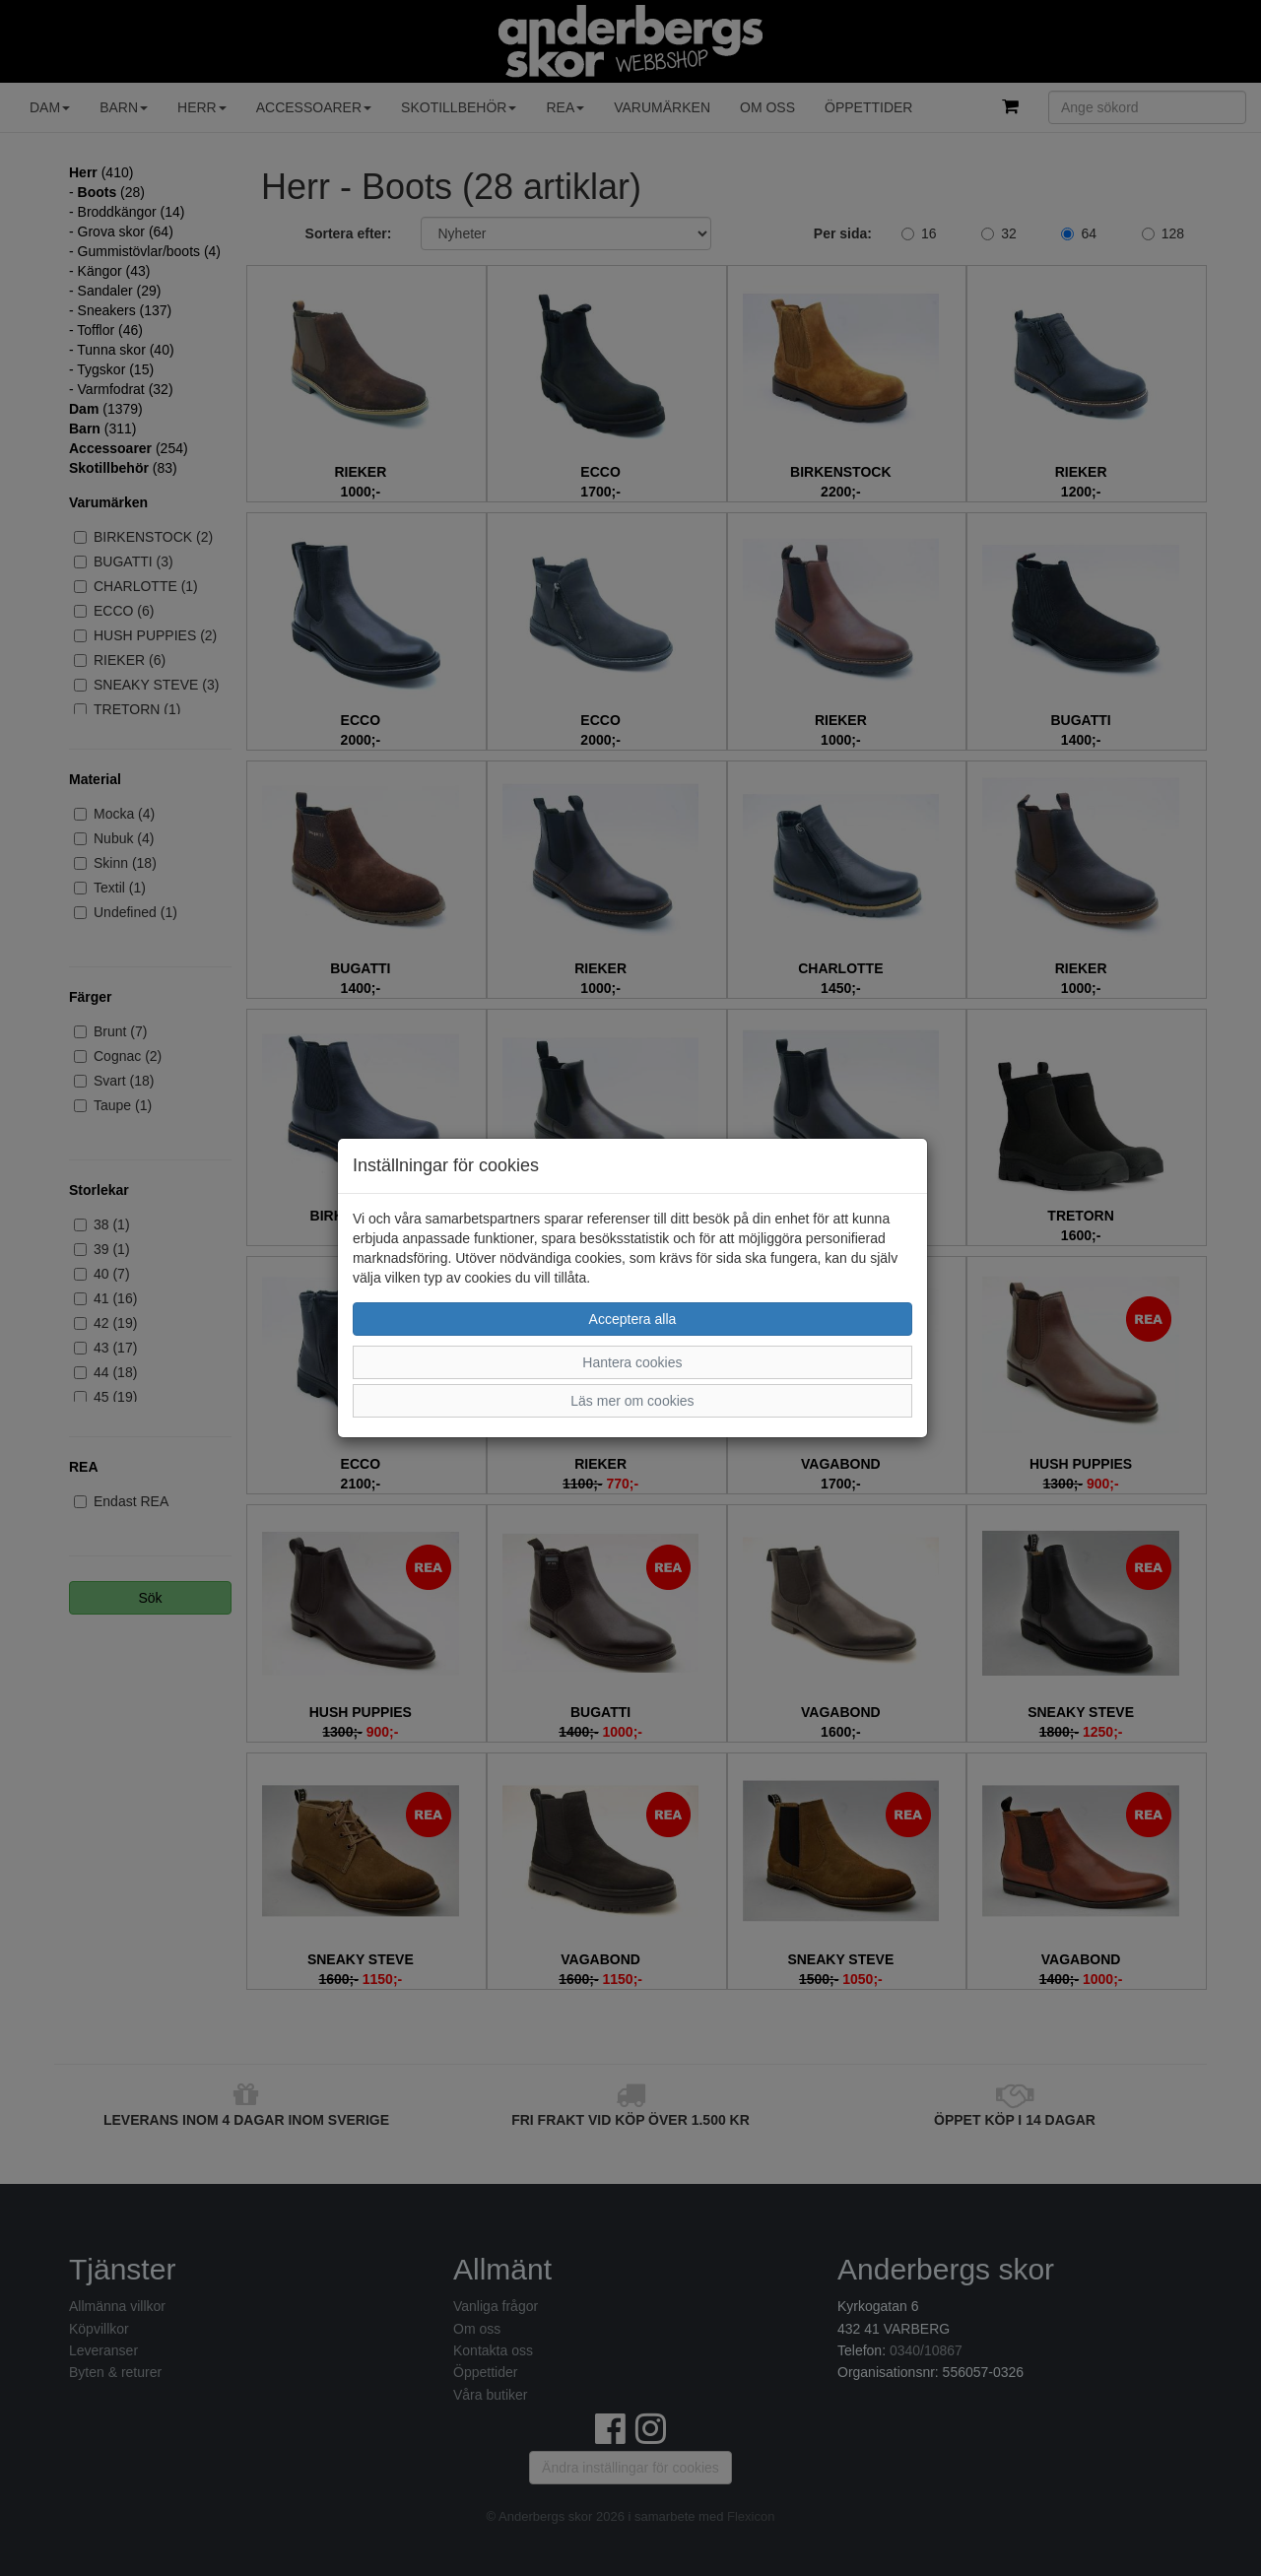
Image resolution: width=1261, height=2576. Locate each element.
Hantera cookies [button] (632, 1362)
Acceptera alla (633, 1319)
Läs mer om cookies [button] (632, 1401)
